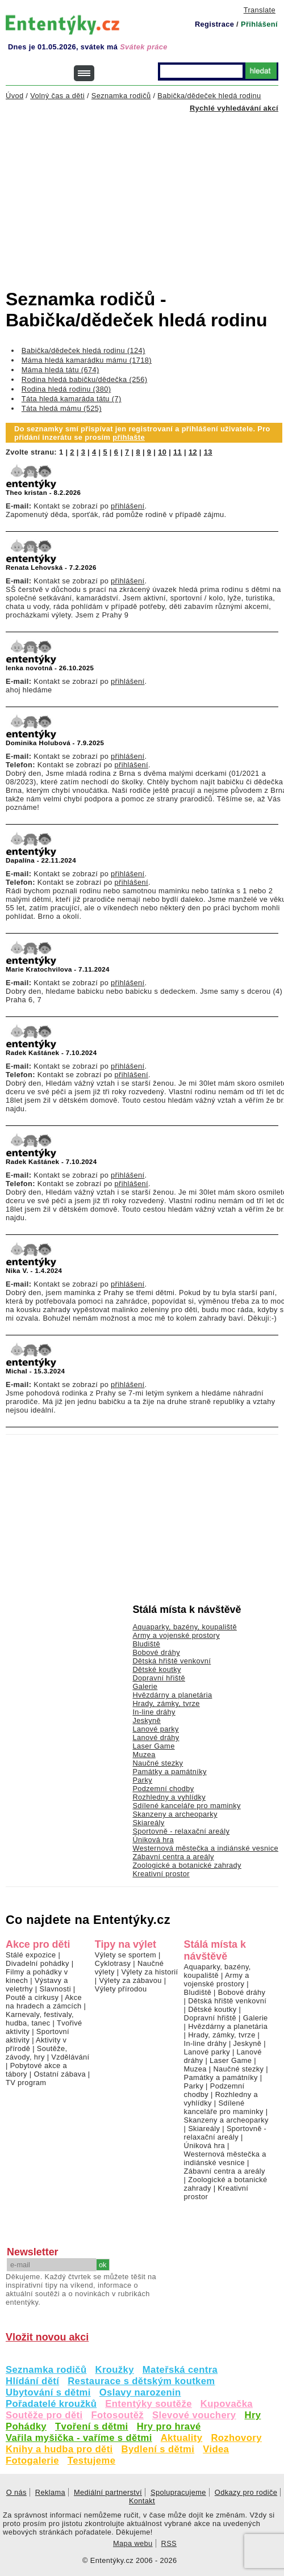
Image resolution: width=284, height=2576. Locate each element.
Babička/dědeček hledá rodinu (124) (83, 350)
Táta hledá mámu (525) (62, 408)
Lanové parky (155, 1729)
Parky (142, 1780)
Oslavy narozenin (140, 2392)
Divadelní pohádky (37, 1963)
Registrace (214, 24)
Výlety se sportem (125, 1955)
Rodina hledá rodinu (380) (66, 389)
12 (193, 452)
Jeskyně (146, 1720)
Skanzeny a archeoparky (174, 1814)
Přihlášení (259, 24)
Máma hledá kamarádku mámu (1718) (87, 360)
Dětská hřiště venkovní (171, 1661)
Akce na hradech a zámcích (44, 2001)
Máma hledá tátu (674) (60, 369)
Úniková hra (153, 1839)
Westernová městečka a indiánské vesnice (205, 1848)
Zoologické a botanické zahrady (186, 1865)
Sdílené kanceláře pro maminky (186, 1805)
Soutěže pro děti (44, 2415)
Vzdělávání (70, 2057)
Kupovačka (227, 2403)
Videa (216, 2449)
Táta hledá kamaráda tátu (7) (72, 398)
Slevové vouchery (194, 2415)
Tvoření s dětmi (91, 2426)
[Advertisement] (145, 190)
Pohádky (26, 2426)
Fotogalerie (32, 2460)
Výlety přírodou (121, 1989)
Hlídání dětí (32, 2381)
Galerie (144, 1686)
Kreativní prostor (160, 1873)
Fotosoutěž (117, 2415)
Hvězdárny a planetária (172, 1695)
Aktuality (182, 2437)
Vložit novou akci (47, 2337)
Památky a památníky (169, 1771)
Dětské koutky (156, 1669)
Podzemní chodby (163, 1788)
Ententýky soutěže (148, 2403)
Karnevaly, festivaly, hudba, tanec (40, 2018)
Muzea (143, 1754)
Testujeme (91, 2460)
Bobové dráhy (156, 1652)
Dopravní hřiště (158, 1678)
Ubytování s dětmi (48, 2392)
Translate (259, 10)
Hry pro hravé (169, 2426)
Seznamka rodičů (46, 2369)
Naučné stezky (157, 1763)
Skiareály (148, 1822)
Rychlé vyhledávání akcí (234, 108)
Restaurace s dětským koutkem (141, 2381)
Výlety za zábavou (130, 1980)
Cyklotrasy (113, 1963)
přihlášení (127, 506)
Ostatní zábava (59, 2074)
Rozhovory (236, 2437)
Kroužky (114, 2369)
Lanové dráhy (155, 1737)
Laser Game (153, 1746)
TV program (26, 2082)
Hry (253, 2415)
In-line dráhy (153, 1712)
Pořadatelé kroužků (51, 2403)
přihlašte (128, 437)
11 (177, 452)
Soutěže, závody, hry (36, 2052)
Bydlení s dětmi (158, 2449)
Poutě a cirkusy (32, 1997)
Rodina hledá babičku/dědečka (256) (85, 379)
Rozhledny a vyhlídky (169, 1797)
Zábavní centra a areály (173, 1856)
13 (208, 452)
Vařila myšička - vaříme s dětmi (79, 2437)
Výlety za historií (149, 1972)
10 (162, 452)
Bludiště (146, 1644)
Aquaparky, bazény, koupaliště (184, 1627)
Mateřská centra (180, 2369)
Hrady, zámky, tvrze (165, 1703)
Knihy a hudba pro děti (59, 2449)
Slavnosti (54, 1989)
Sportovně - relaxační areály (180, 1831)
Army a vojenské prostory (176, 1635)
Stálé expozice (31, 1955)
